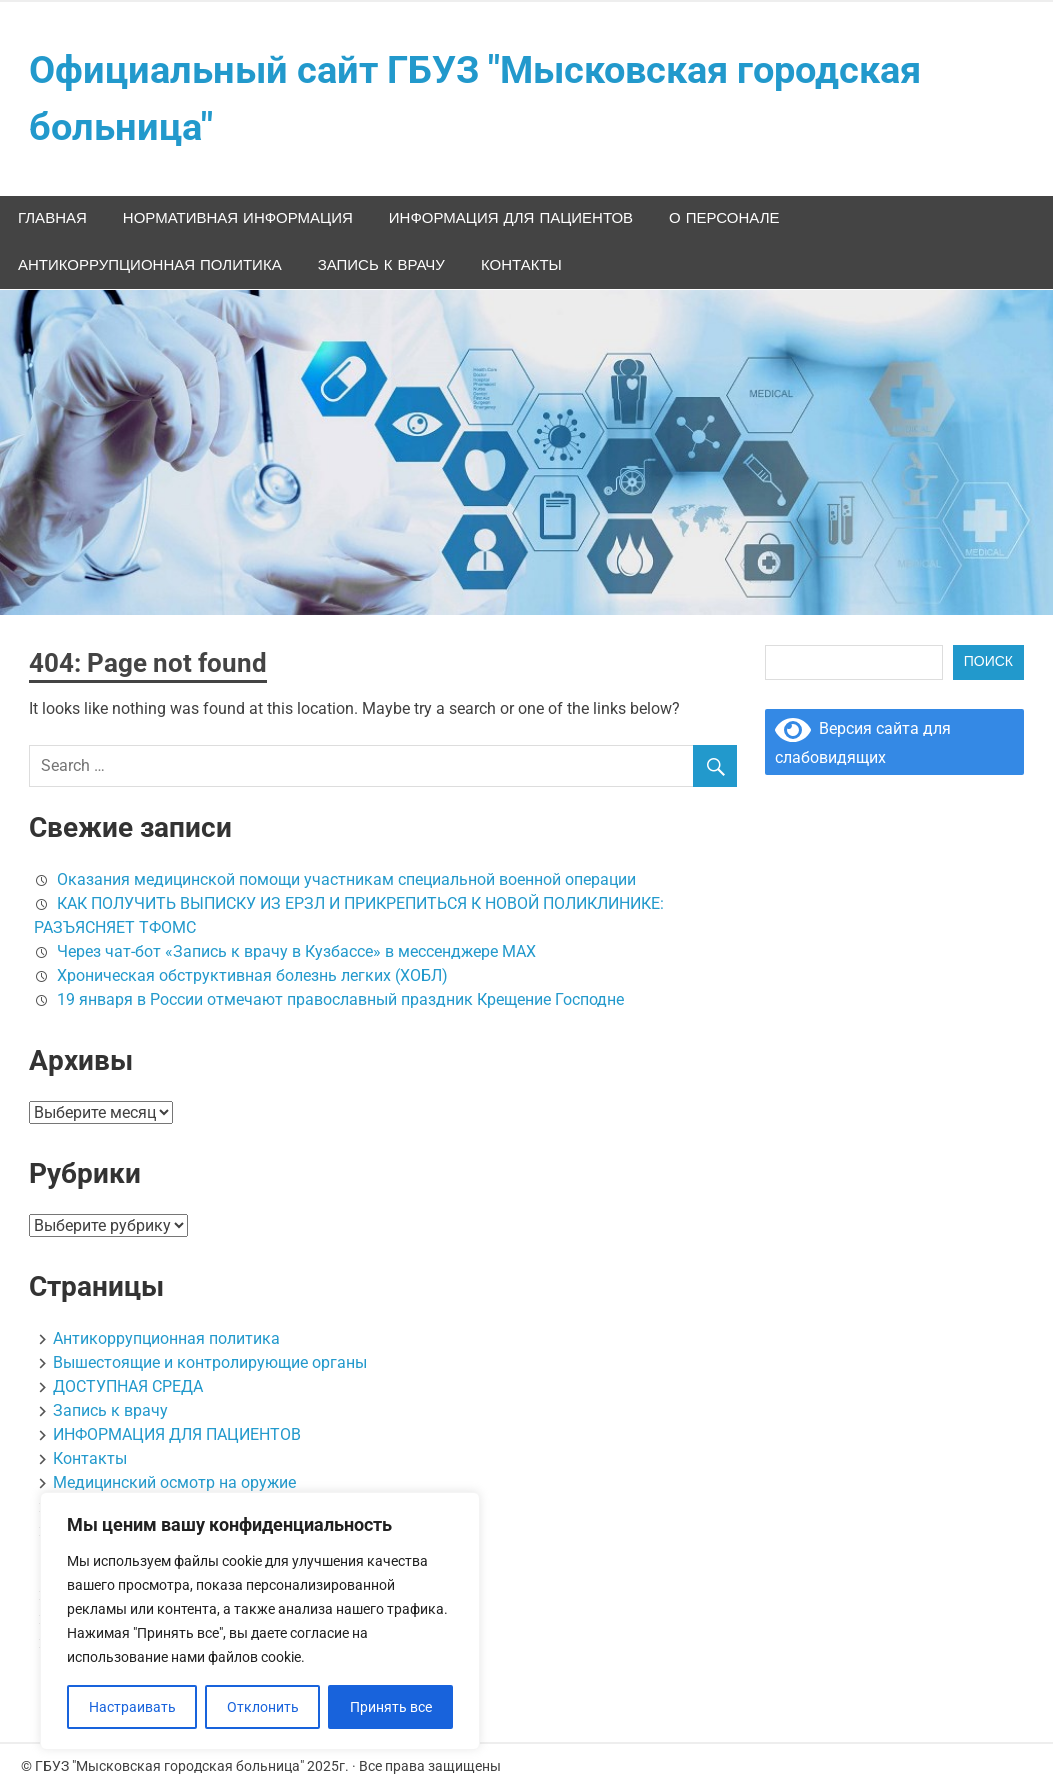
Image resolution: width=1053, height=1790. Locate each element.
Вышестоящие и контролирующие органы (210, 1362)
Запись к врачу (381, 265)
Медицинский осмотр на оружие (174, 1482)
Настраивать (132, 1707)
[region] (260, 1621)
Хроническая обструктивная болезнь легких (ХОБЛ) (252, 975)
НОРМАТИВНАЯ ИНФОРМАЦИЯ (238, 218)
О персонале (724, 218)
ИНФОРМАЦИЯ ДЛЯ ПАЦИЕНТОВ (511, 218)
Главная (52, 218)
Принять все (391, 1707)
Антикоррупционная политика (150, 265)
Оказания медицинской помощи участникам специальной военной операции (346, 879)
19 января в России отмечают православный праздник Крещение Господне (340, 999)
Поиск (988, 662)
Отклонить (263, 1707)
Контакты (521, 265)
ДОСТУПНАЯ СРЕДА (128, 1386)
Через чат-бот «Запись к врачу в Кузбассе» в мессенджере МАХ (296, 951)
